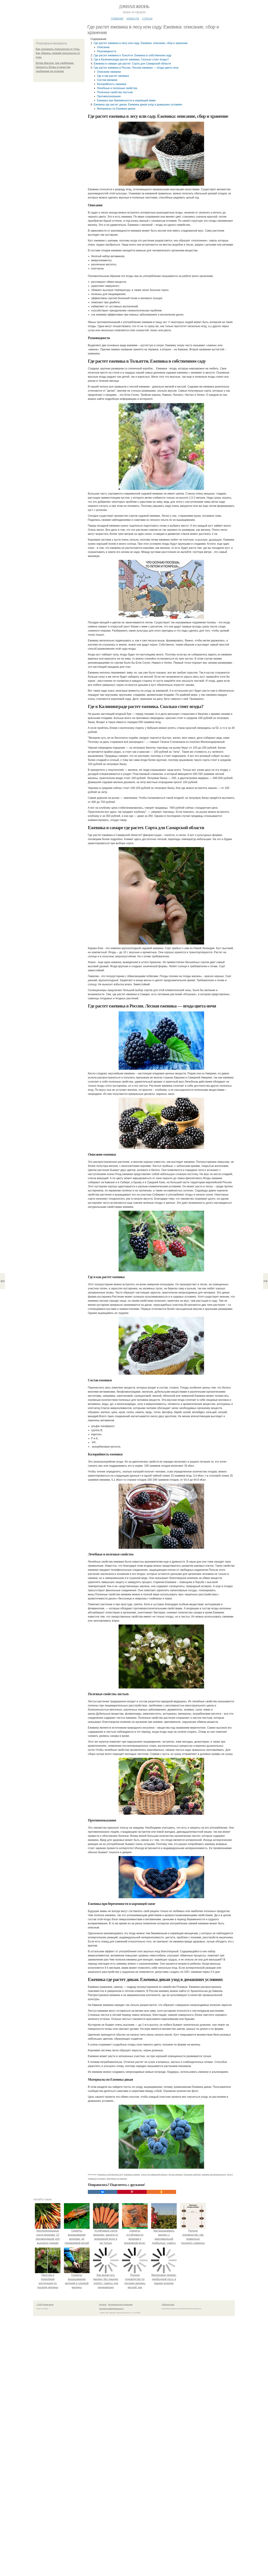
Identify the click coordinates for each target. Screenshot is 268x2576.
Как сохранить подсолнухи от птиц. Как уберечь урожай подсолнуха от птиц (58, 53)
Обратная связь (168, 2369)
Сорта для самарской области (154, 2239)
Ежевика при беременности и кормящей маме (126, 100)
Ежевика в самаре (132, 2239)
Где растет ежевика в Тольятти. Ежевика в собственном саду (132, 55)
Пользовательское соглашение (120, 2369)
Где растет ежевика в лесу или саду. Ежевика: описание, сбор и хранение (140, 43)
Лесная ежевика (175, 2239)
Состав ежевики (107, 79)
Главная (117, 18)
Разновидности (106, 51)
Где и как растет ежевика (113, 75)
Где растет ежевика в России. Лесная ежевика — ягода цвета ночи (136, 67)
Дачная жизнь (134, 6)
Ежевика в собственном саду (110, 2239)
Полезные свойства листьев (115, 92)
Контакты (102, 2369)
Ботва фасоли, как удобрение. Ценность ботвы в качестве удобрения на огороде (55, 67)
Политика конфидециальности (111, 2373)
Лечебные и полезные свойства (117, 88)
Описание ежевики (109, 71)
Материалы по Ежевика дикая (116, 108)
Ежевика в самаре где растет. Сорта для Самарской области (132, 63)
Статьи (147, 18)
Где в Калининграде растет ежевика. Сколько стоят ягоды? (131, 59)
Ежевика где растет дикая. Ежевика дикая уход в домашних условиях (138, 104)
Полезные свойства (192, 2239)
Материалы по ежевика (116, 2243)
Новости (132, 18)
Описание (103, 47)
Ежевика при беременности (214, 2239)
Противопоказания (109, 96)
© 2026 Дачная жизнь (45, 2369)
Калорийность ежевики (111, 84)
